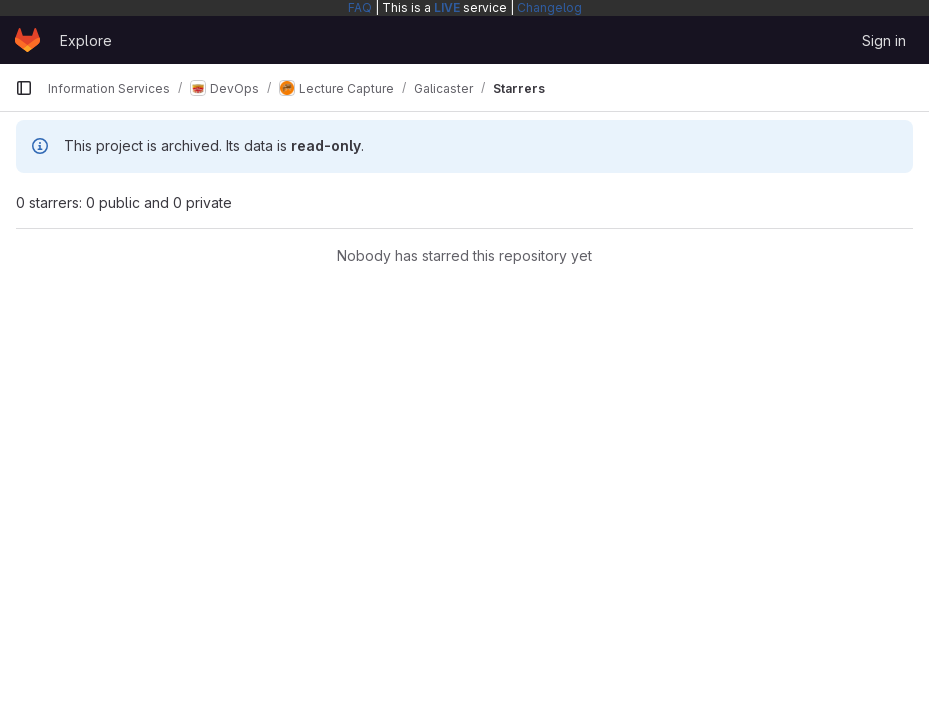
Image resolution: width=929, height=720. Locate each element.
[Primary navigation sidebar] (24, 88)
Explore (86, 40)
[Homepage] (27, 40)
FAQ (360, 7)
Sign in (884, 40)
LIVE (447, 7)
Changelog (549, 7)
